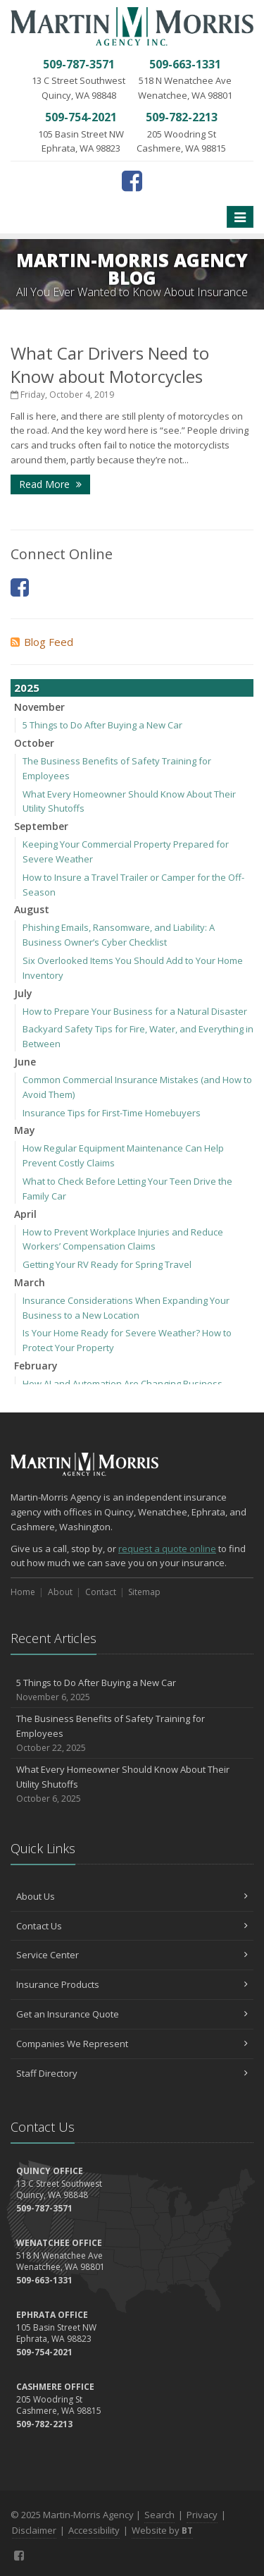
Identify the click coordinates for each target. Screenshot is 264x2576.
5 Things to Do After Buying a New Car (102, 725)
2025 (26, 687)
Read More (50, 484)
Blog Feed (42, 642)
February (36, 1365)
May (24, 1130)
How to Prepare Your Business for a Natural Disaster (135, 1011)
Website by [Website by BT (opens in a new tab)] (162, 2530)
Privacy (202, 2514)
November (39, 707)
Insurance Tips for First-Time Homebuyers (112, 1112)
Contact (100, 1592)
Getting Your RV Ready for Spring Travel (107, 1264)
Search (159, 2514)
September (41, 826)
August (31, 909)
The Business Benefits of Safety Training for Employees (132, 1733)
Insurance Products (132, 1984)
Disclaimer (34, 2530)
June (25, 1061)
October (34, 743)
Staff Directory (132, 2073)
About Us (132, 1896)
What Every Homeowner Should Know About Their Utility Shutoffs (132, 1784)
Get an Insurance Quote (132, 2014)
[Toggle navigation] (240, 217)
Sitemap (144, 1592)
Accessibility (94, 2530)
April (25, 1214)
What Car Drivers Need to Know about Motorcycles (110, 364)
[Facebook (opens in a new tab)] (132, 180)
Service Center (132, 1954)
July (23, 993)
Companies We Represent (132, 2043)
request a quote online (167, 1548)
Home (23, 1592)
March (29, 1282)
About (60, 1592)
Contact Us (132, 1925)
